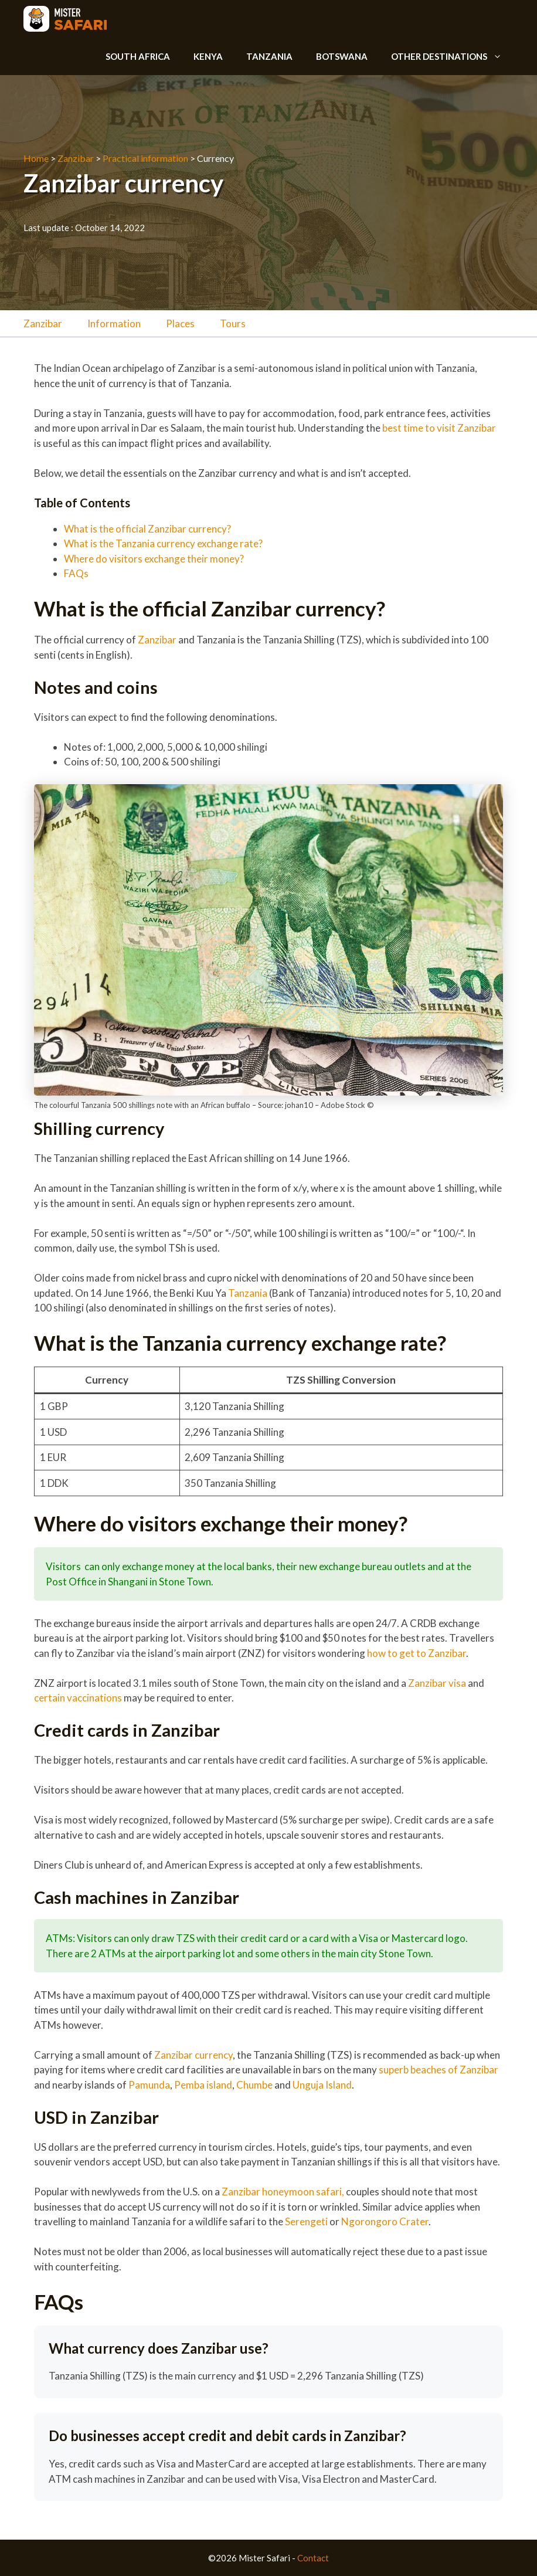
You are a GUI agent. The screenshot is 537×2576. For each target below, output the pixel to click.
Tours (233, 323)
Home (36, 158)
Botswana (342, 56)
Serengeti (306, 2221)
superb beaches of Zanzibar (438, 2069)
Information (114, 323)
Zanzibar (75, 158)
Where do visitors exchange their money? (154, 559)
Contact (313, 2558)
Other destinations (452, 56)
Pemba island (203, 2085)
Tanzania (269, 56)
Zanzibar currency (193, 2055)
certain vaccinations (78, 1698)
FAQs (76, 573)
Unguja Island (322, 2085)
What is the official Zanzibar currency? (147, 529)
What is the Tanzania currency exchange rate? (163, 543)
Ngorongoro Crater (385, 2221)
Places (180, 323)
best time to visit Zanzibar (439, 428)
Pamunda (149, 2085)
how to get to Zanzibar (416, 1653)
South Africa (138, 56)
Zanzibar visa (437, 1683)
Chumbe (254, 2085)
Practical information (145, 158)
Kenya (208, 56)
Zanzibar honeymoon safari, (284, 2191)
